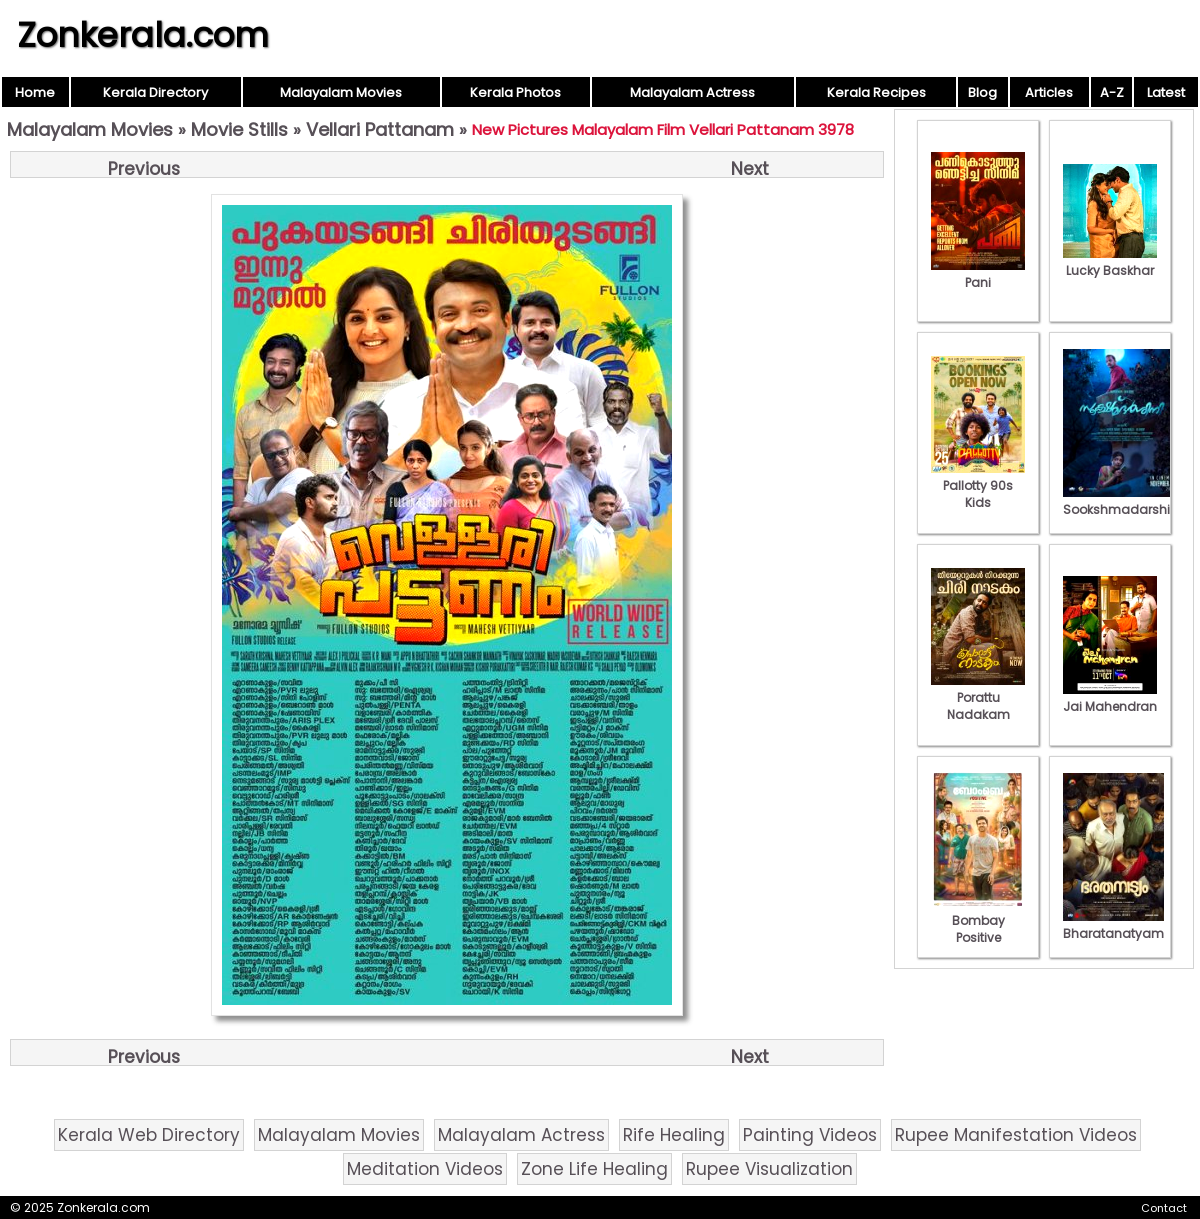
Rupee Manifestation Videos (1016, 1135)
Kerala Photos (515, 92)
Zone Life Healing (594, 1169)
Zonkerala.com (143, 35)
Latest (1166, 92)
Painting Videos (810, 1135)
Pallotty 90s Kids (978, 485)
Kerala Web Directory (149, 1135)
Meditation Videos (425, 1169)
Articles (1049, 92)
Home (35, 92)
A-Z (1112, 92)
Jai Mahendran (1110, 698)
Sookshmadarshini (1122, 501)
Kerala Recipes (876, 92)
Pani (978, 274)
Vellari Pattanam (380, 129)
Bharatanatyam (1113, 925)
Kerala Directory (155, 92)
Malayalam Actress (692, 92)
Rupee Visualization (769, 1169)
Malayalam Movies (341, 92)
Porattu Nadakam (978, 697)
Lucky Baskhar (1110, 262)
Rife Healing (674, 1135)
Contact (1164, 1208)
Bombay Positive (978, 920)
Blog (982, 92)
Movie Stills (239, 129)
